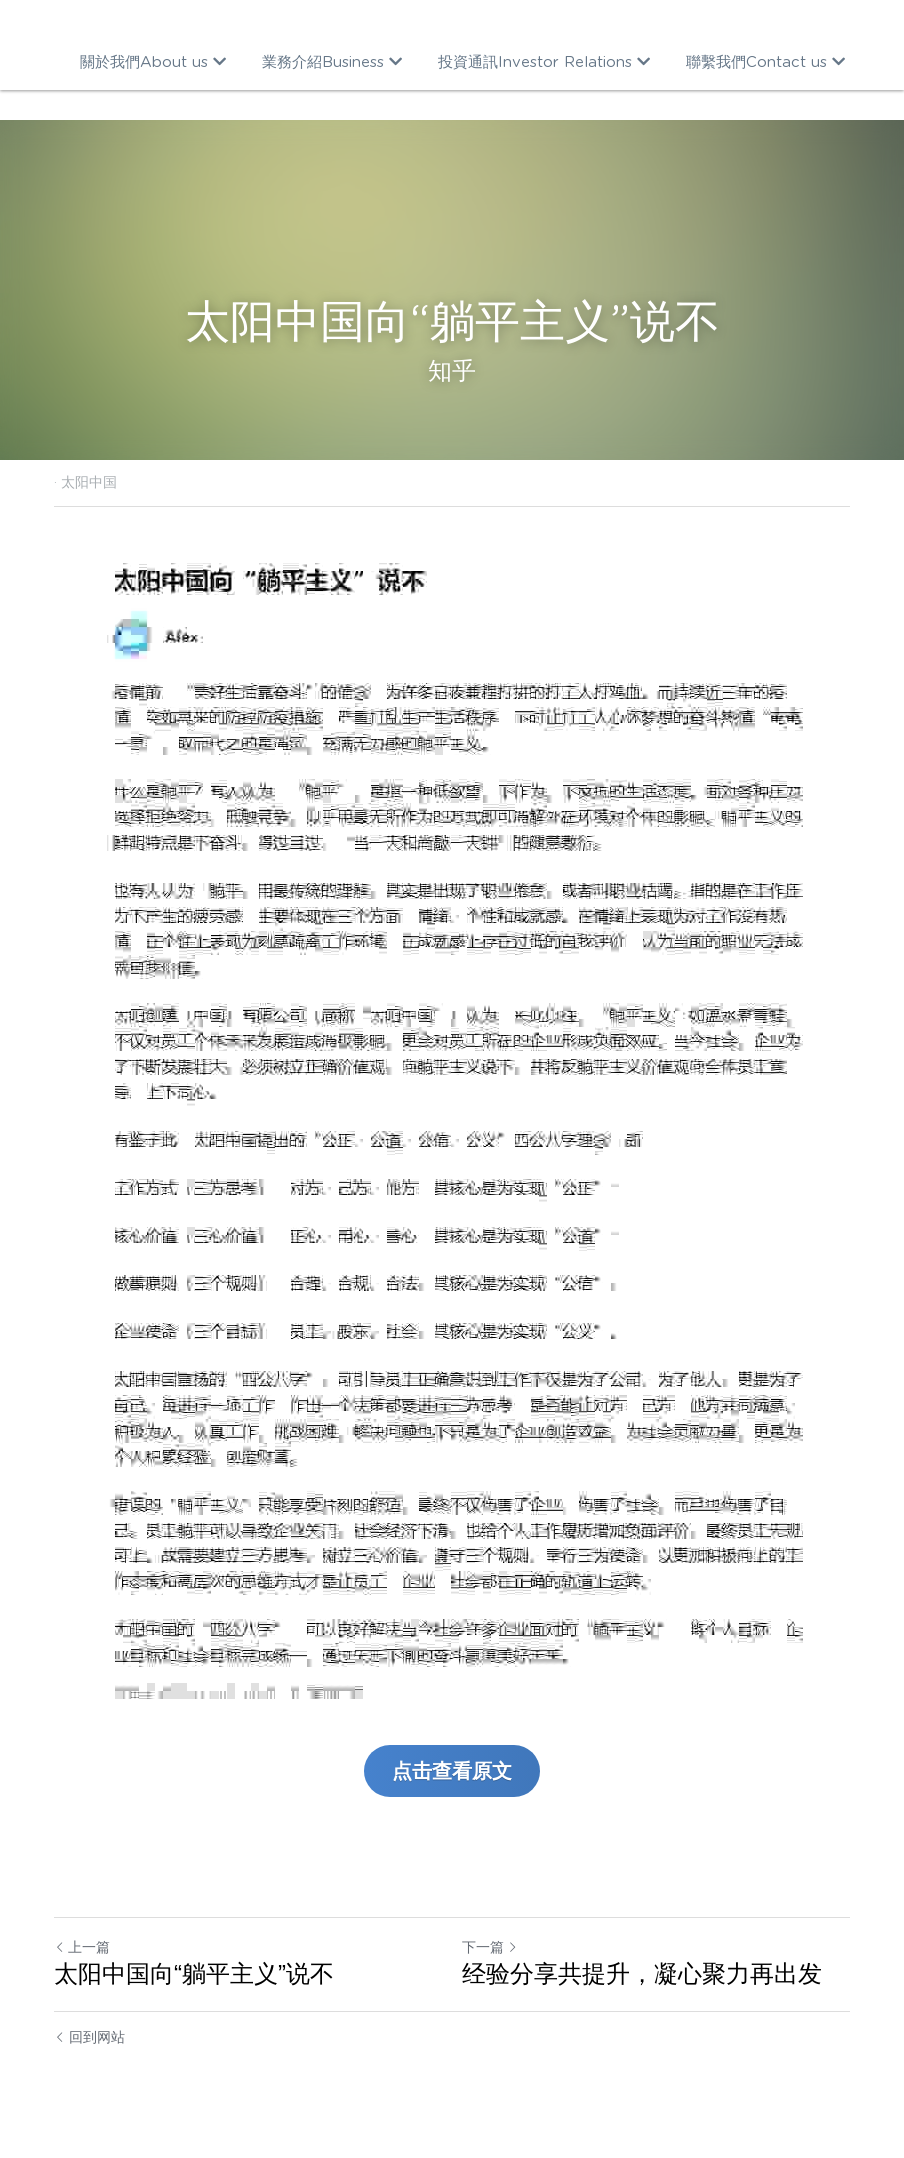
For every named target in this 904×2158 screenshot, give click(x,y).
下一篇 (490, 1947)
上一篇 (82, 1947)
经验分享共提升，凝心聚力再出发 (642, 1973)
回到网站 (89, 2037)
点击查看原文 (452, 1771)
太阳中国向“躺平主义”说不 (194, 1973)
